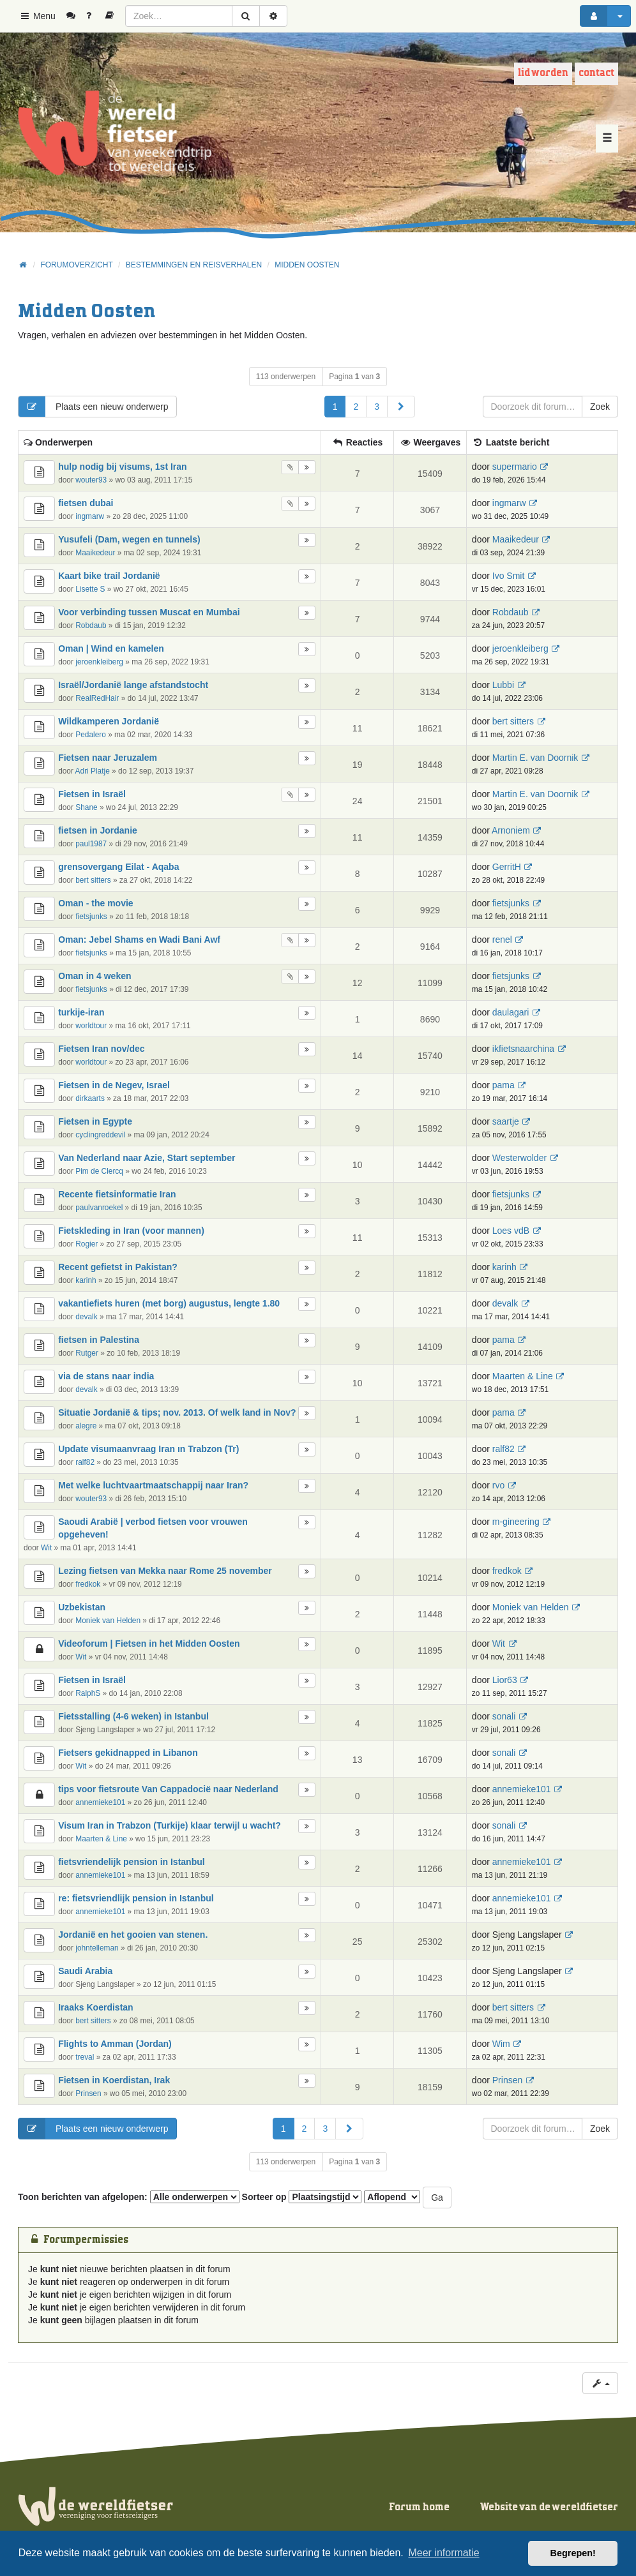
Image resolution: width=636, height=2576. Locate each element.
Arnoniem (511, 830)
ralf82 (85, 1462)
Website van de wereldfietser (549, 2507)
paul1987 (91, 843)
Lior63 (504, 1680)
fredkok (87, 1584)
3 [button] (376, 406)
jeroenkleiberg (99, 661)
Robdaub (90, 625)
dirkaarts (90, 1098)
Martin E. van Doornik (535, 758)
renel (502, 939)
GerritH (506, 867)
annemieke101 (100, 1802)
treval (84, 2057)
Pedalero (90, 734)
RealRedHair (97, 698)
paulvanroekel (99, 1207)
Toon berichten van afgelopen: (128, 2196)
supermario (514, 466)
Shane (86, 807)
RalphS (87, 1693)
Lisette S (90, 589)
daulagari (510, 1012)
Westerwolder (519, 1158)
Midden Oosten (86, 312)
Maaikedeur (95, 552)
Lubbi (503, 685)
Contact (596, 73)
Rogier (86, 1243)
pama (503, 1085)
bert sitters (513, 721)
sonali (504, 1716)
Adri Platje (92, 771)
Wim (501, 2044)
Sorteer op (302, 2196)
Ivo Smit (508, 576)
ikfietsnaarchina (523, 1049)
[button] (401, 406)
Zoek (600, 406)
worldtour (91, 1025)
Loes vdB (510, 1230)
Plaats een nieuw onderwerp (94, 406)
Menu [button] (37, 16)
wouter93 (91, 480)
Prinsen (88, 2093)
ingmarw (89, 516)
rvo (498, 1485)
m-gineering (516, 1521)
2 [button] (355, 406)
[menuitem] (75, 16)
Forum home (419, 2507)
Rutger (86, 1353)
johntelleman (96, 1947)
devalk (86, 1316)
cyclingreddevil (100, 1134)
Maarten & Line (522, 1376)
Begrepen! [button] (573, 2553)
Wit (46, 1547)
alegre (85, 1425)
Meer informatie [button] (443, 2552)
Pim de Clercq (99, 1171)
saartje (505, 1121)
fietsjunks (91, 916)
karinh (85, 1280)
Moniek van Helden (107, 1620)
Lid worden (543, 73)
